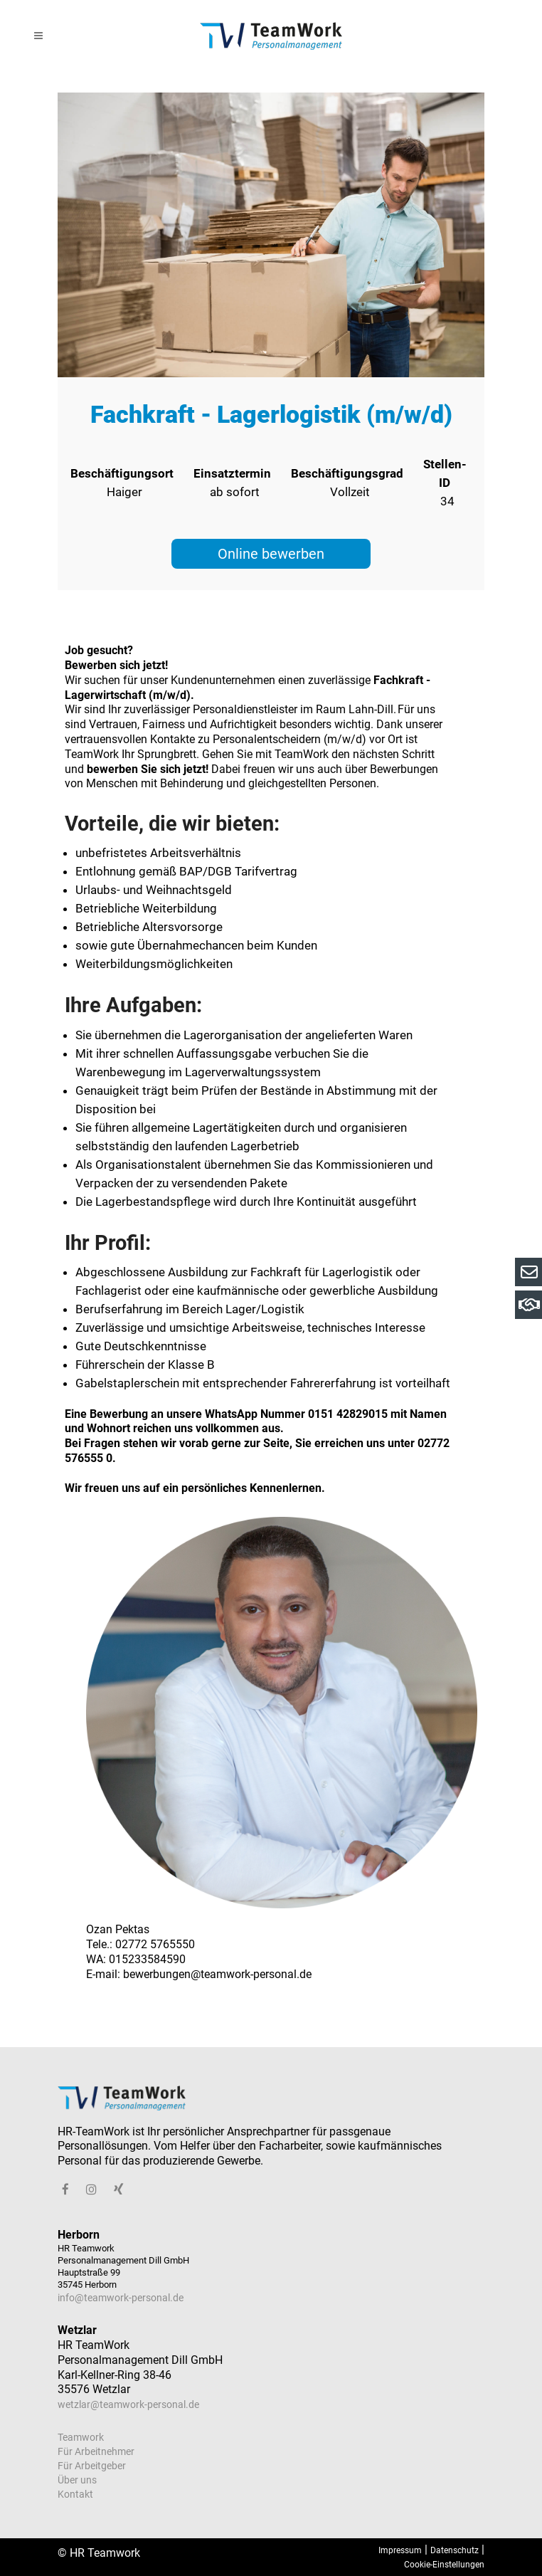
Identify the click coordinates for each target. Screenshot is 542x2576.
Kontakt (75, 2494)
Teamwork (81, 2437)
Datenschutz (454, 2550)
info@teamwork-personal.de (121, 2297)
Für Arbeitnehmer (96, 2451)
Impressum (400, 2550)
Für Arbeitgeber (92, 2465)
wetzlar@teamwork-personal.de (128, 2404)
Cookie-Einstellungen (444, 2565)
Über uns (77, 2480)
